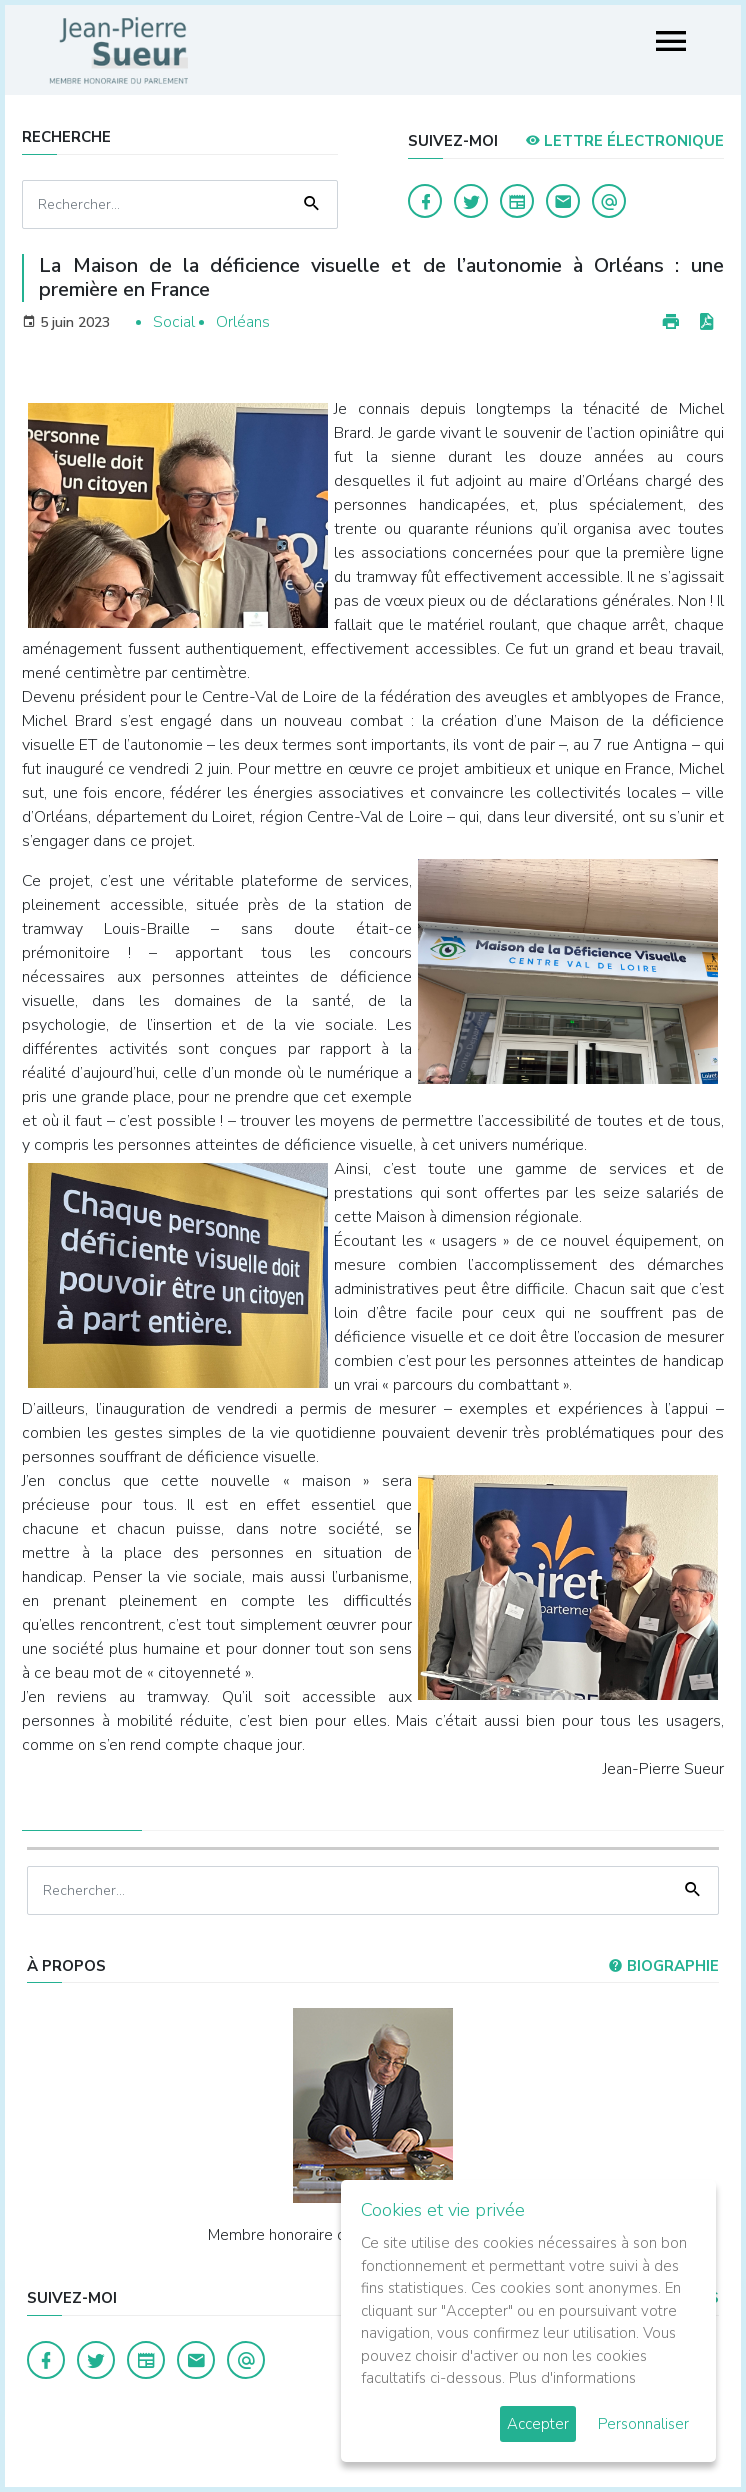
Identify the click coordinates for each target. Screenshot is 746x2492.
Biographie (663, 1966)
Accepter (538, 2424)
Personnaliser (643, 2424)
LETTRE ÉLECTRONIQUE (624, 141)
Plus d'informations (572, 2378)
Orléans (243, 322)
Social (174, 322)
